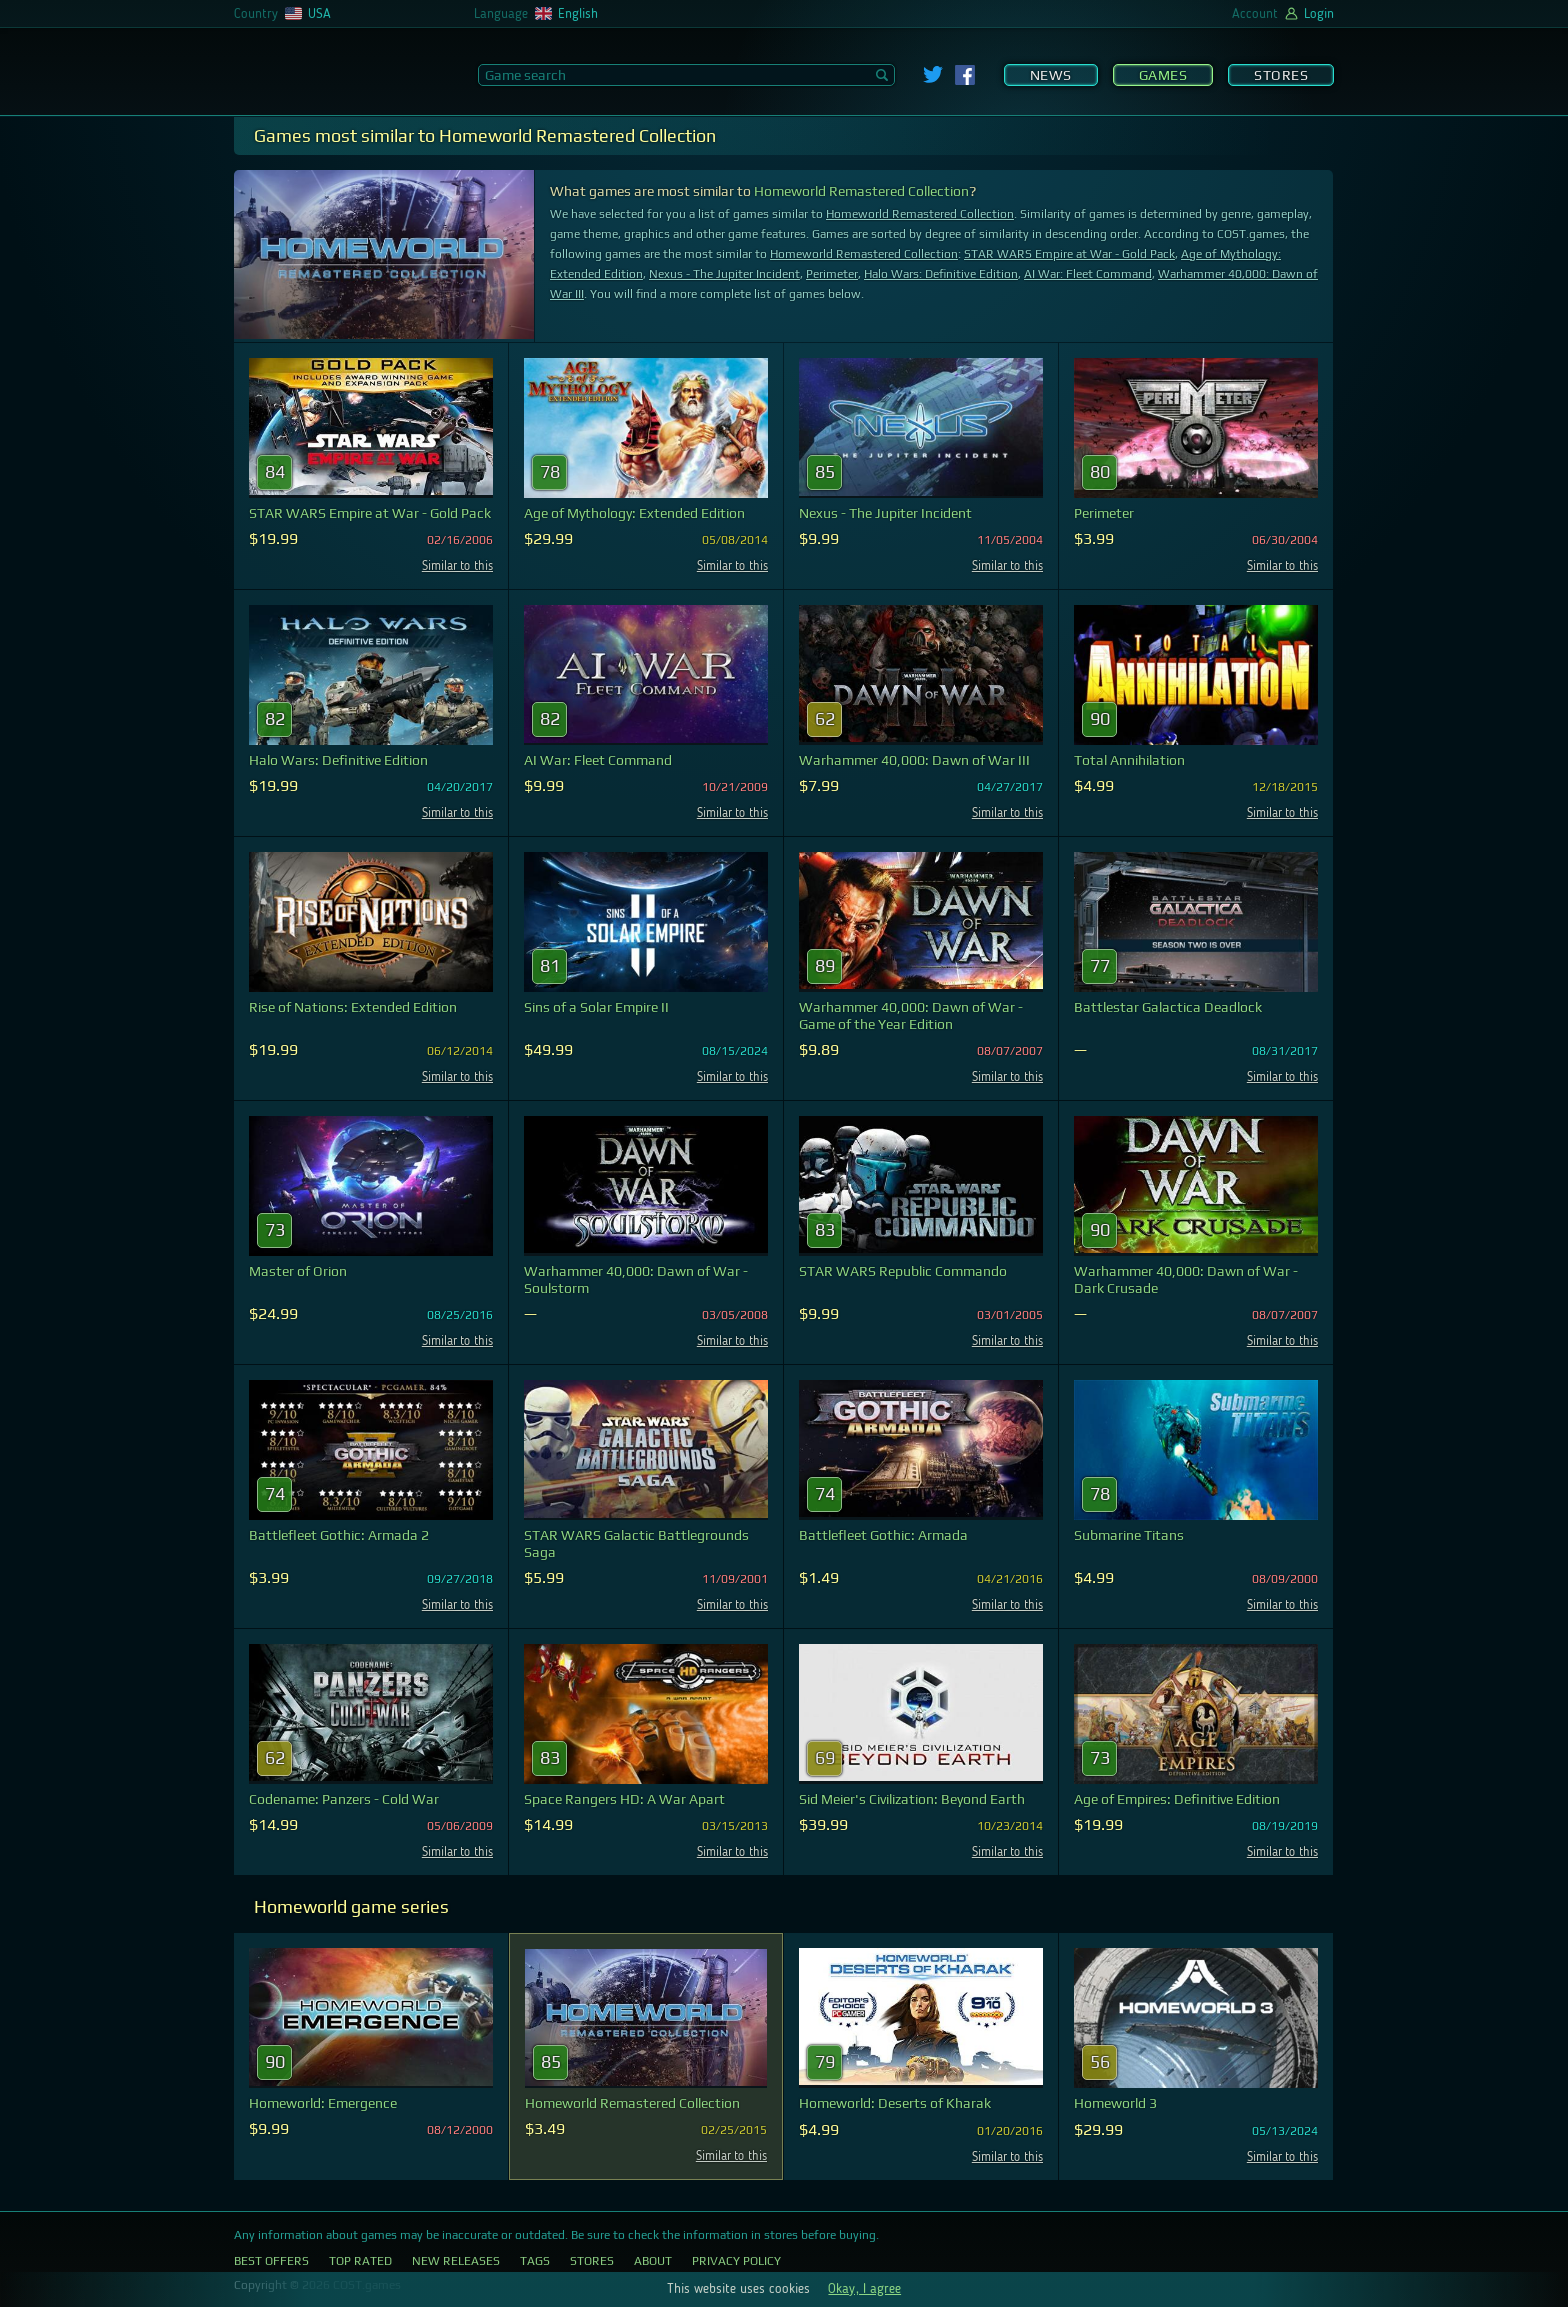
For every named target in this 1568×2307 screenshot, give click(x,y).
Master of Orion (298, 1271)
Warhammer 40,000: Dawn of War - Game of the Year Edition (911, 1015)
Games (1163, 75)
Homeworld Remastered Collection (861, 191)
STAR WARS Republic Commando (903, 1271)
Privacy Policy (736, 2261)
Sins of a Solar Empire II (596, 1007)
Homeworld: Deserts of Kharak (895, 2103)
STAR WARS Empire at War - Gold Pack (1069, 254)
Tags (535, 2261)
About (653, 2261)
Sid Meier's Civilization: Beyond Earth (912, 1799)
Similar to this (457, 566)
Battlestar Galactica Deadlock (1168, 1007)
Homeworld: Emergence (323, 2103)
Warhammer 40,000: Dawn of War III (914, 760)
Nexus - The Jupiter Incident (724, 274)
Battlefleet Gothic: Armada (883, 1535)
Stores (1281, 75)
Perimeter (832, 274)
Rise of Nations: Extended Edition (353, 1007)
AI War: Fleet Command (1088, 274)
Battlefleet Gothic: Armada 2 (339, 1535)
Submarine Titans (1129, 1535)
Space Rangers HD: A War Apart (624, 1799)
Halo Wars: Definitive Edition (941, 274)
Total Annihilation (1129, 760)
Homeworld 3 (1115, 2103)
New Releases (456, 2261)
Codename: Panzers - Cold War (344, 1799)
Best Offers (271, 2261)
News (1051, 75)
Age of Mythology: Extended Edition (634, 513)
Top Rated (360, 2261)
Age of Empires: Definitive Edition (1177, 1799)
